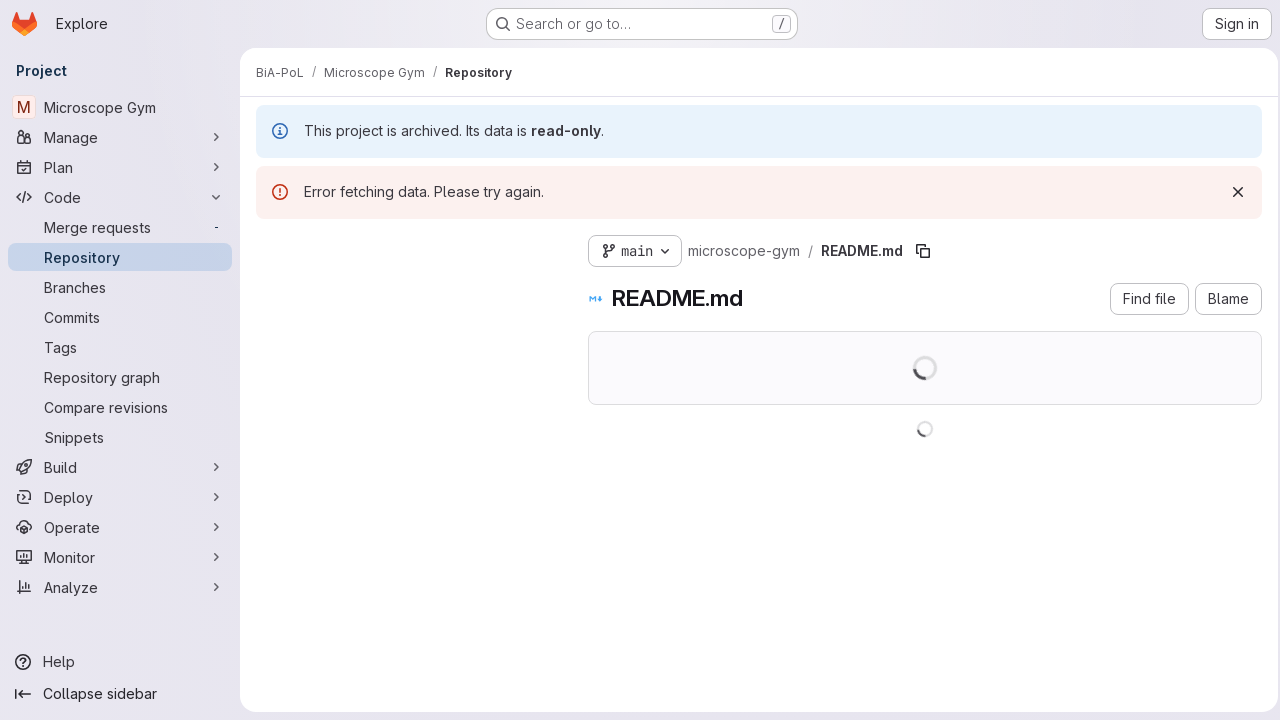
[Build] (120, 467)
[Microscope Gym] (120, 107)
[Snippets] (120, 437)
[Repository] (120, 257)
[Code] (120, 197)
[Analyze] (120, 587)
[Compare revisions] (120, 407)
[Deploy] (120, 497)
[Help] (120, 662)
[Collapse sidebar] (120, 694)
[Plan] (120, 167)
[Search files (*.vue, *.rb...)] (406, 287)
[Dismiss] (1232, 192)
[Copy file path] (923, 251)
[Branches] (120, 287)
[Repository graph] (120, 377)
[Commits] (120, 317)
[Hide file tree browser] (272, 247)
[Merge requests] (120, 227)
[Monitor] (120, 557)
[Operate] (120, 527)
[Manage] (120, 137)
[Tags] (120, 347)
